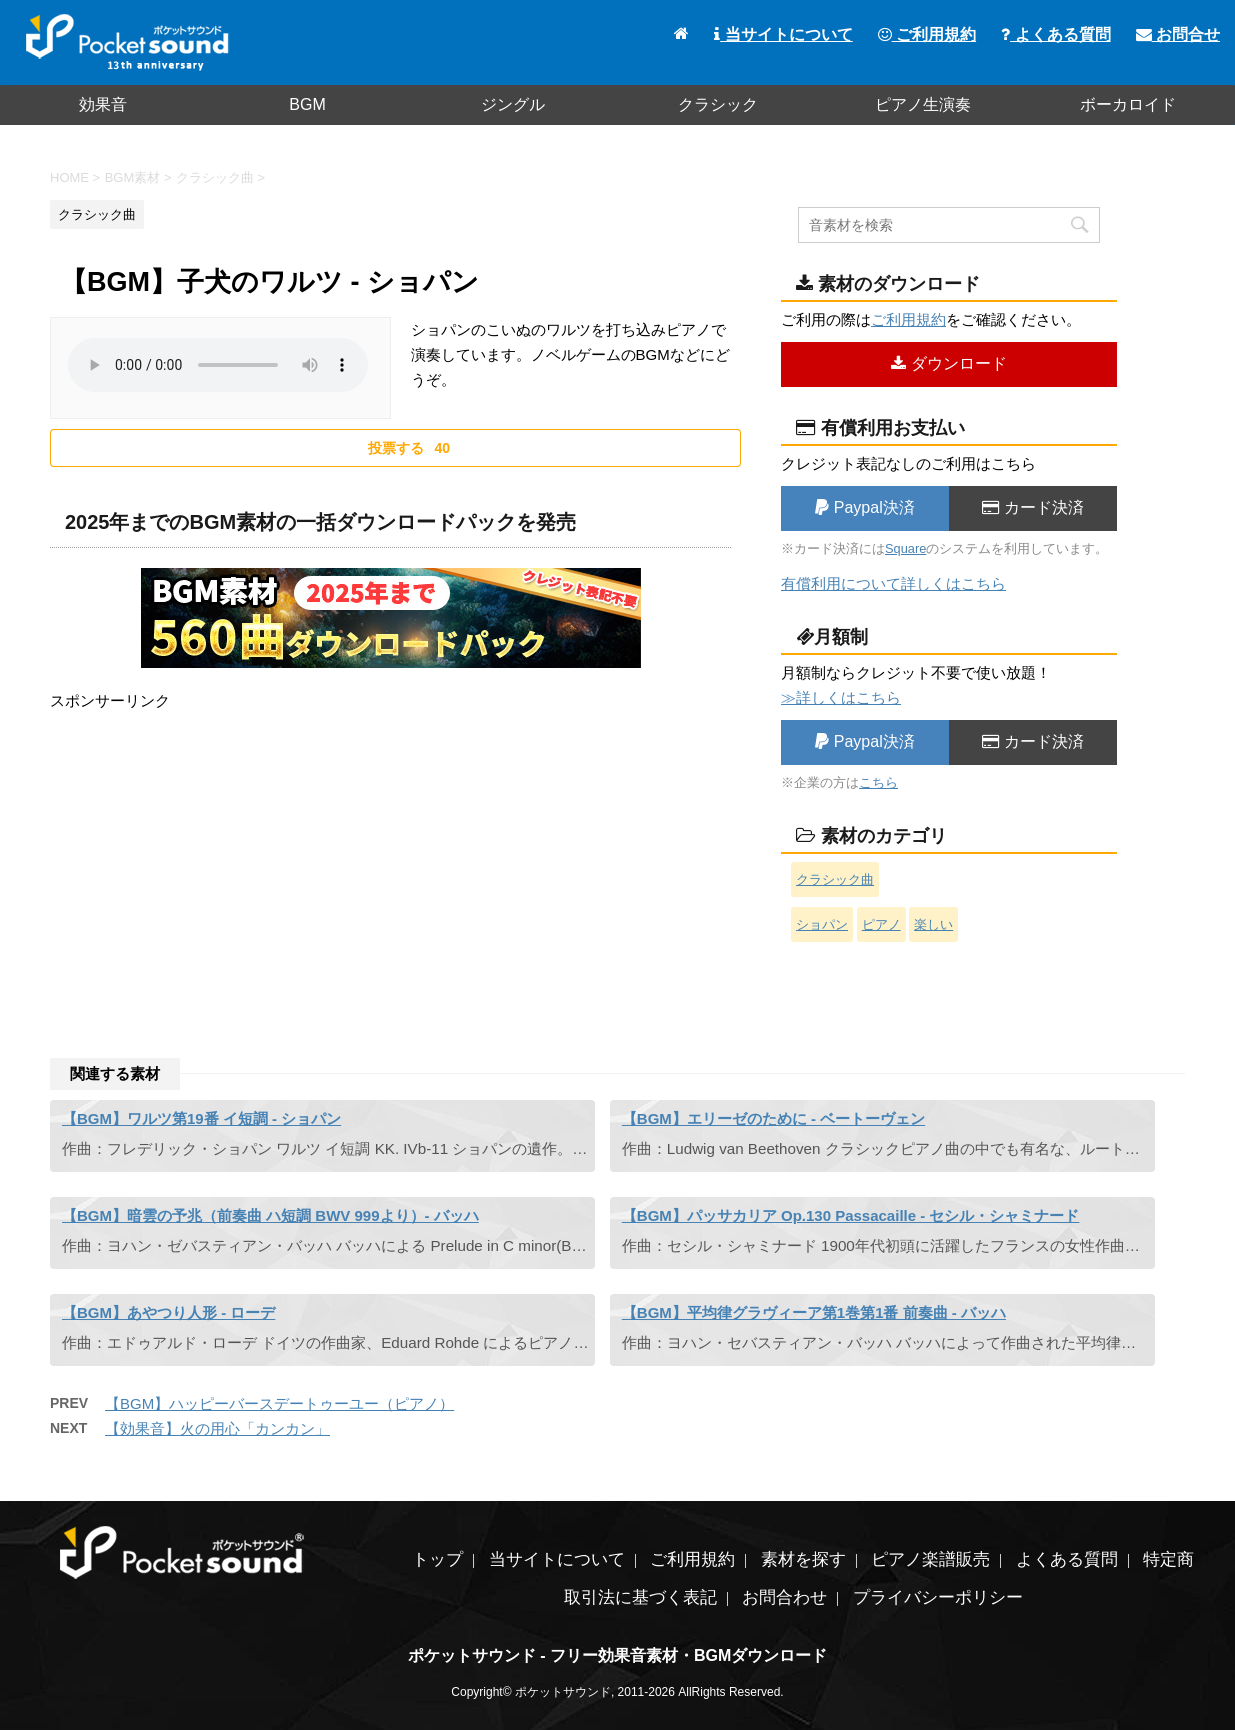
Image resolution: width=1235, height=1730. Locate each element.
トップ (437, 1559)
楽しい (933, 924)
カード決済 (1032, 507)
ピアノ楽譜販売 (930, 1559)
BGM (307, 104)
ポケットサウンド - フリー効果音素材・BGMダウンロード (618, 1655)
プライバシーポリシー (938, 1597)
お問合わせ (784, 1597)
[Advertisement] (390, 853)
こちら (878, 782)
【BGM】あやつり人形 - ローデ (168, 1312)
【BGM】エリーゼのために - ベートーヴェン (773, 1118)
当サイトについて (783, 34)
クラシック (718, 104)
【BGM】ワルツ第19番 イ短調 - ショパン (201, 1118)
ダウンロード (948, 363)
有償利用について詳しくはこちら (893, 583)
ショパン (822, 924)
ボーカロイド (1128, 104)
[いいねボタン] (395, 448)
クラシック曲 (835, 879)
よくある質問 (1055, 34)
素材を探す (803, 1559)
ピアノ (881, 924)
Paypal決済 (864, 507)
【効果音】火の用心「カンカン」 (217, 1428)
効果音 (103, 104)
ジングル (513, 104)
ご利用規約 (927, 34)
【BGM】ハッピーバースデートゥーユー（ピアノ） (279, 1403)
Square (905, 548)
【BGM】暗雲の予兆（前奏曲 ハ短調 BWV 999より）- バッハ (270, 1215)
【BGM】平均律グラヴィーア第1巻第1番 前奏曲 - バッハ (814, 1312)
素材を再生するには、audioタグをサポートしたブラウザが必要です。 (218, 365)
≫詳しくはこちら (841, 697)
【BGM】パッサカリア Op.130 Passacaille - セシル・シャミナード (851, 1215)
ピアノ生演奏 (923, 104)
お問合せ (1178, 34)
